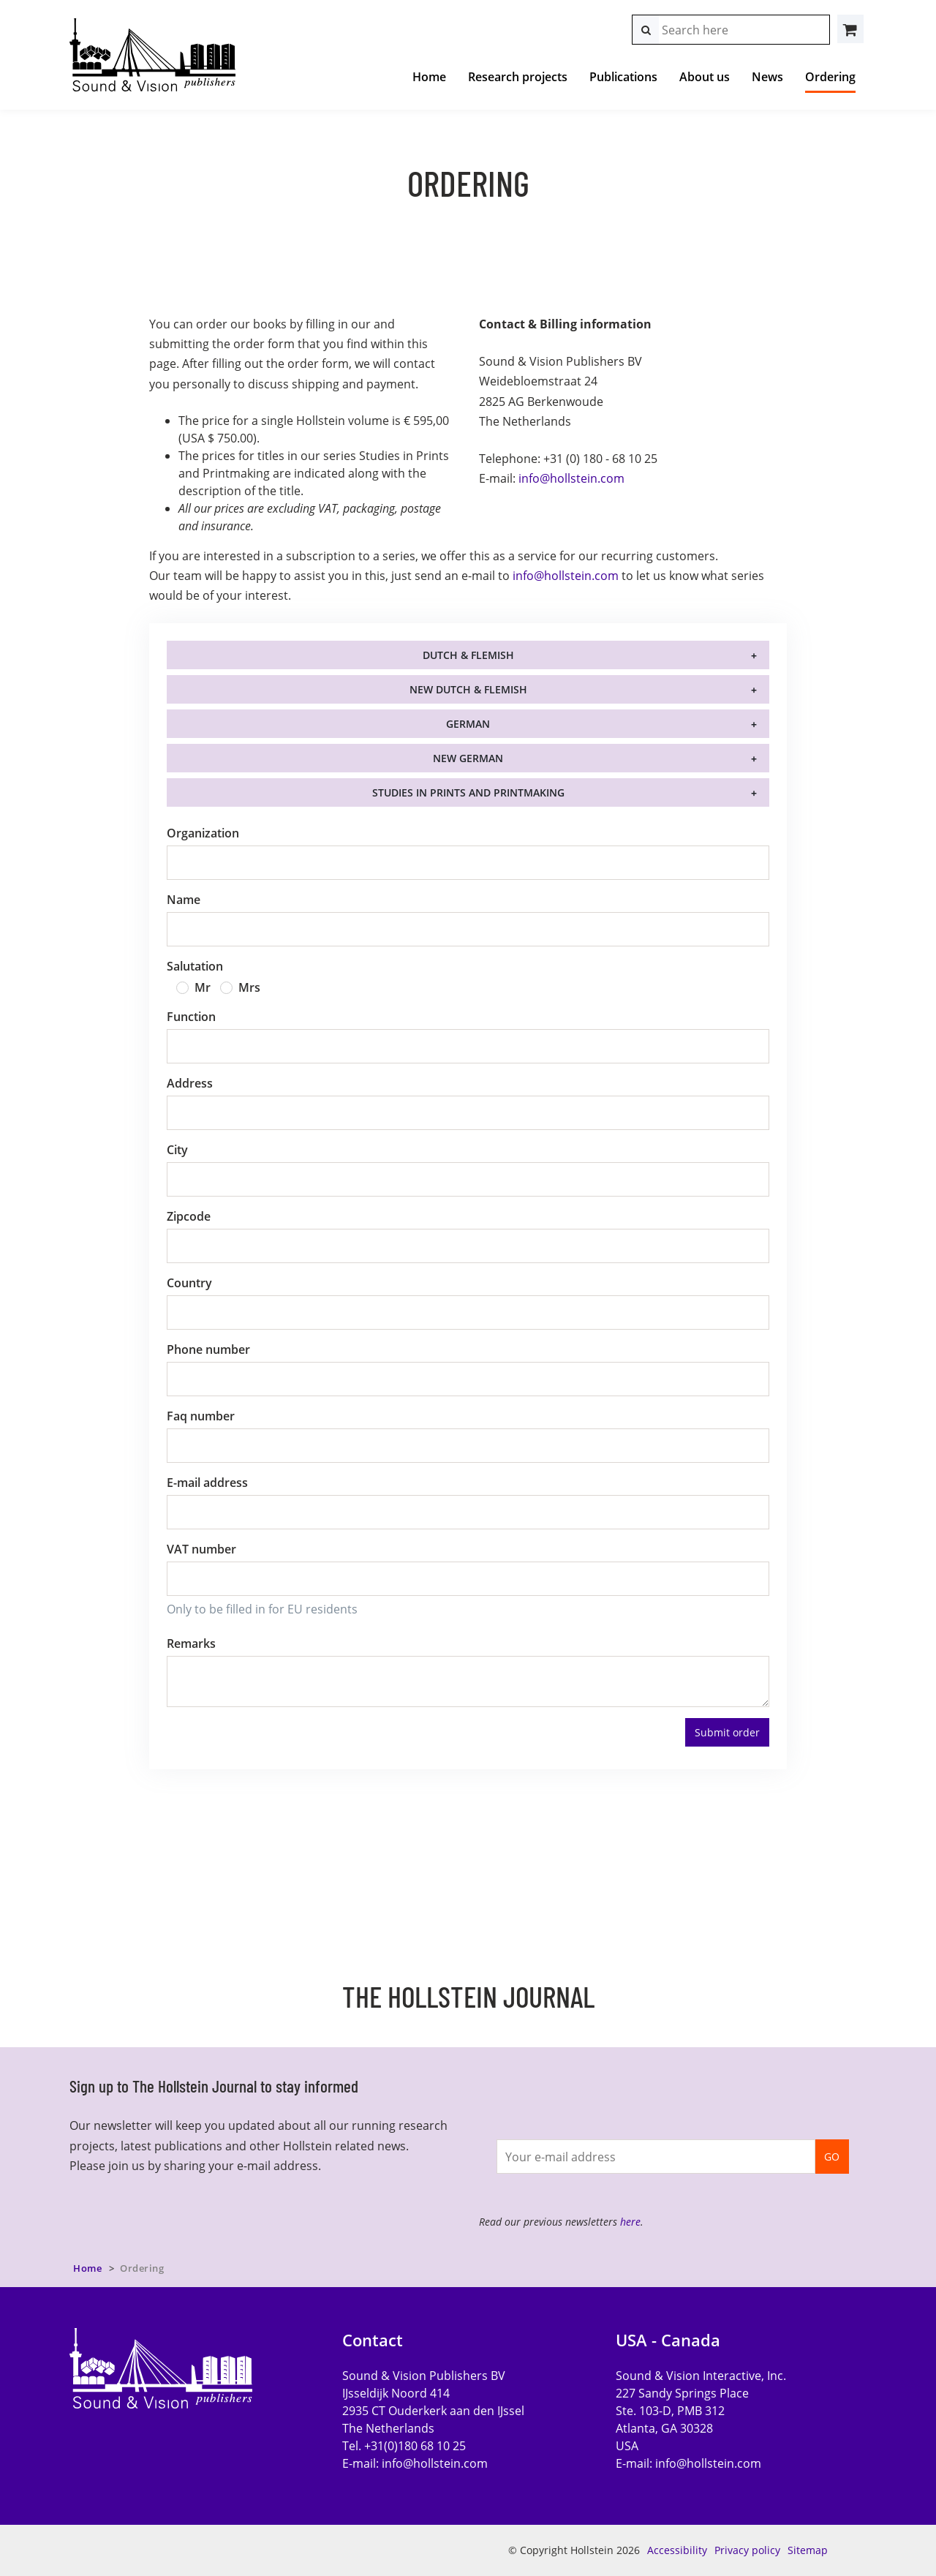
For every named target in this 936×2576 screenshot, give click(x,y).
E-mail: (415, 2463)
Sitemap (808, 2550)
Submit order (727, 1732)
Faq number (201, 1416)
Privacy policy (747, 2550)
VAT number (201, 1549)
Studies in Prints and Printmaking (468, 792)
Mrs (249, 987)
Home (429, 77)
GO (831, 2156)
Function (191, 1017)
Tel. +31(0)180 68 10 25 (404, 2446)
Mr (203, 987)
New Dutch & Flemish (468, 689)
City (177, 1150)
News (767, 77)
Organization (203, 833)
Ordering (830, 77)
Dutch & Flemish (468, 655)
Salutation (195, 966)
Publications (623, 77)
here (630, 2222)
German (468, 724)
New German (468, 758)
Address (190, 1083)
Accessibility (677, 2550)
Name (183, 900)
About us (704, 77)
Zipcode (189, 1216)
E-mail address (207, 1483)
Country (189, 1283)
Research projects (517, 77)
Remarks (191, 1643)
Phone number (208, 1349)
